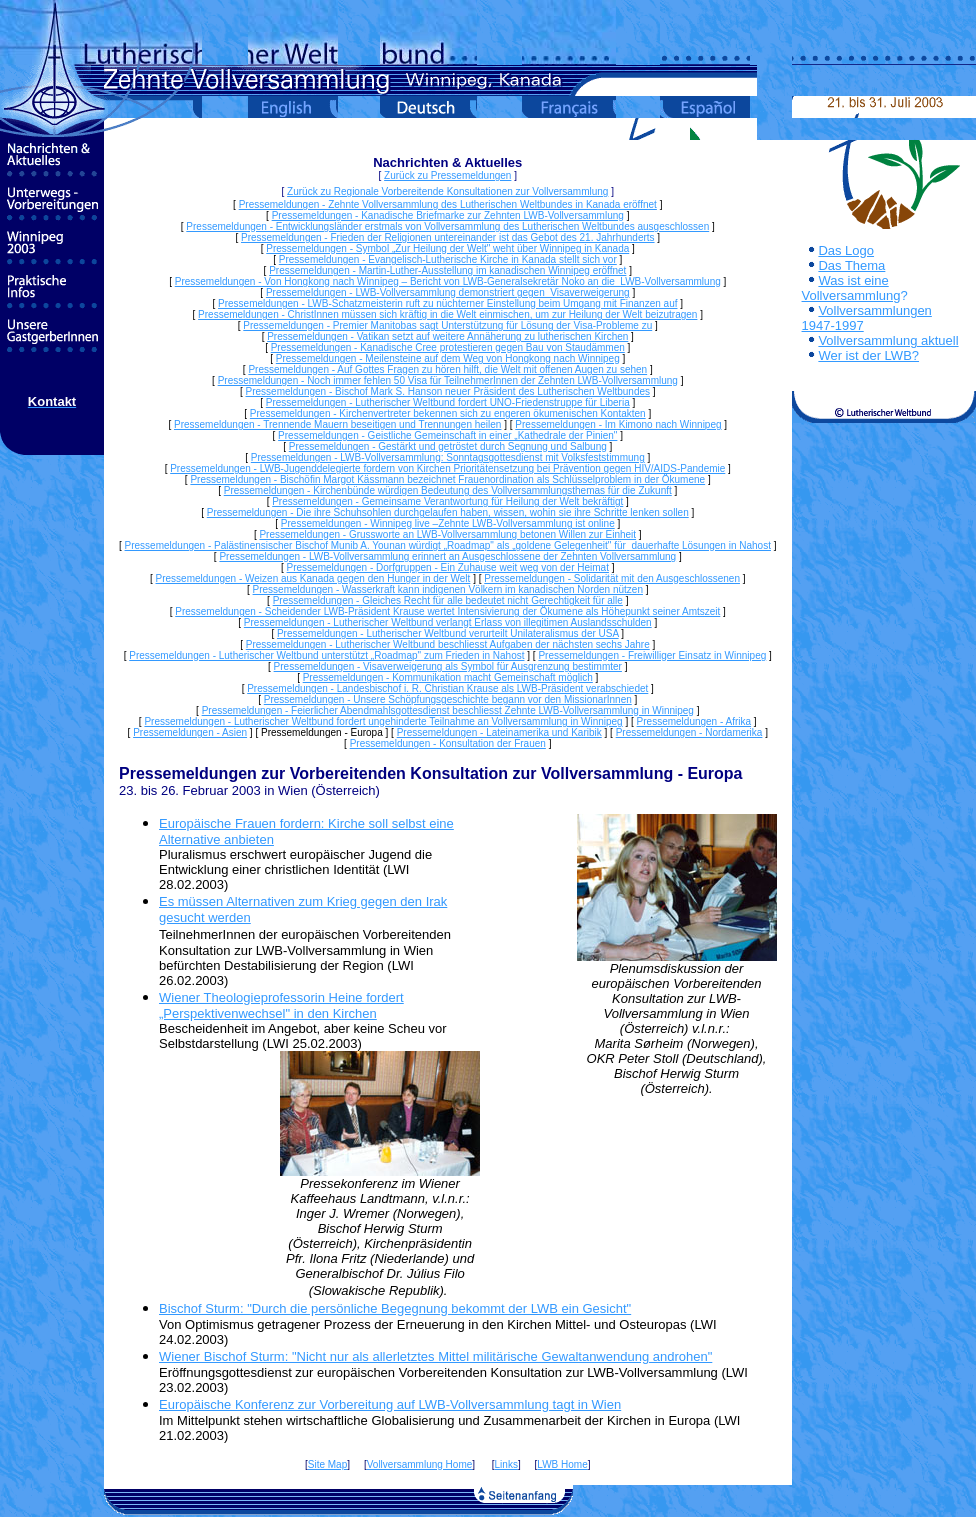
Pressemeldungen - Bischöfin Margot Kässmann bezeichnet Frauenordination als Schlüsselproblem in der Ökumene (447, 479)
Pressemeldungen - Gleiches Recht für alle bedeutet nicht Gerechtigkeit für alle (448, 600)
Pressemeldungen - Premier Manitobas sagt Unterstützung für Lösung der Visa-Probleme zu (447, 325)
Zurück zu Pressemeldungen (447, 175)
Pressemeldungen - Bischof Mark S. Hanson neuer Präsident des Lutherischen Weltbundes (448, 391)
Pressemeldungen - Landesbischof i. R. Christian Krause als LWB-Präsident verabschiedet (447, 688)
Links (506, 1464)
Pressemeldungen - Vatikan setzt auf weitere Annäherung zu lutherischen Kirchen (447, 336)
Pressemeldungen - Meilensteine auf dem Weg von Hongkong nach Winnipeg (448, 358)
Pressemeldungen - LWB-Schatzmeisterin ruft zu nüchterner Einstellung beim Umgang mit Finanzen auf (447, 303)
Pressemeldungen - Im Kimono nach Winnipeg (618, 424)
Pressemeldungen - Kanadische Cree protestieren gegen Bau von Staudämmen (448, 347)
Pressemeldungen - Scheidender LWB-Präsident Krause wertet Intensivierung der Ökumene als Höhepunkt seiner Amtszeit (447, 611)
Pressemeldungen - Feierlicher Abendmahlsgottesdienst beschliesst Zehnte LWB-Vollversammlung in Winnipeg (448, 710)
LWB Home (562, 1464)
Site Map (327, 1464)
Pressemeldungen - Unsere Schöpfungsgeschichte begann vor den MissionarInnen (448, 699)
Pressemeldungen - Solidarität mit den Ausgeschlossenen (612, 578)
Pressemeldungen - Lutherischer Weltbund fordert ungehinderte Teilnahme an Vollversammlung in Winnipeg (383, 721)
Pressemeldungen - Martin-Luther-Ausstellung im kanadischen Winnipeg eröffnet (447, 270)
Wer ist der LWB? (868, 355)
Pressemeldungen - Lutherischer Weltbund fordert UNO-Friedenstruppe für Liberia (448, 402)
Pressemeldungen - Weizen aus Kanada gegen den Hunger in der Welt (313, 578)
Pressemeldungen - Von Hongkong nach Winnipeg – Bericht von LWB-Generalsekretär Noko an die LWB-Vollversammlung (448, 281)
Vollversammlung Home (420, 1464)
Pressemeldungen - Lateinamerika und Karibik (499, 732)
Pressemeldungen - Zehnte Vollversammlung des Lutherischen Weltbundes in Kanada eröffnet (448, 204)
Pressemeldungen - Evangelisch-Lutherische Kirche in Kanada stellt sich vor (448, 259)
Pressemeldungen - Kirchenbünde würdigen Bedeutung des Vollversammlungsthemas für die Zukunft (448, 490)
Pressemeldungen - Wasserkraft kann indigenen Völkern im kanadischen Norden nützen (448, 589)
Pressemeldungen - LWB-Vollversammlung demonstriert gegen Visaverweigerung (448, 292)
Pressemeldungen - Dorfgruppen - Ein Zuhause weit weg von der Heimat (448, 567)
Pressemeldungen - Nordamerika (689, 732)
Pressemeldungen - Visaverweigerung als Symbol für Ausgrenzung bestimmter (448, 666)
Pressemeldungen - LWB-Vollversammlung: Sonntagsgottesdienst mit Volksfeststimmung (448, 457)
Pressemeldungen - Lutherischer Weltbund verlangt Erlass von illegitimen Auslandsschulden (448, 622)
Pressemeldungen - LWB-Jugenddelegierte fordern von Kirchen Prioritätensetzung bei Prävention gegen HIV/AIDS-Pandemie (447, 468)
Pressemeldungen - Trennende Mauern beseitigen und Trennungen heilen (337, 424)
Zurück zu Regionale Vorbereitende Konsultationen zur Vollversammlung (447, 191)
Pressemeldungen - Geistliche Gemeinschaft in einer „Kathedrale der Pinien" (447, 435)
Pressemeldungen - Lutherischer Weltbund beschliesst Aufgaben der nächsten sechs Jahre (448, 644)
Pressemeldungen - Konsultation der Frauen (448, 743)
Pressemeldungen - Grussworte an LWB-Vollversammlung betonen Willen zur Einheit (447, 534)
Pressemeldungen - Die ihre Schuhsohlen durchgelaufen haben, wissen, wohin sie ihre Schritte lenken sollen (448, 512)
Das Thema (851, 265)
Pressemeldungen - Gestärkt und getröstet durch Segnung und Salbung (448, 446)
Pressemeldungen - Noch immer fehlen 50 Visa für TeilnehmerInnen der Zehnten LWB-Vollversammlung (448, 380)
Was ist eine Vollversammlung (851, 288)
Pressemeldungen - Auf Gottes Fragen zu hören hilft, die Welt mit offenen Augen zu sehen (447, 369)
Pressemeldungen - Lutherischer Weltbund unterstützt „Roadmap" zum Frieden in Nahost (326, 655)
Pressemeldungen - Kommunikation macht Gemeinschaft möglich (448, 677)
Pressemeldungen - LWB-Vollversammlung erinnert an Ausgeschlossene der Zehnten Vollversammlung (447, 556)
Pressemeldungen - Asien (190, 732)
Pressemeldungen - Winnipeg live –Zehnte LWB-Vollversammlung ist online (448, 523)
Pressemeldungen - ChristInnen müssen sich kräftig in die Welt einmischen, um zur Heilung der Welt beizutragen (447, 314)
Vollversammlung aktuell (888, 340)
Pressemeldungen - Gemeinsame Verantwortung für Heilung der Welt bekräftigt (447, 501)
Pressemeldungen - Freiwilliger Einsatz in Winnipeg (652, 655)
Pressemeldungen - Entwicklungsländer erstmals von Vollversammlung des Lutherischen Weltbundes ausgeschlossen (447, 226)
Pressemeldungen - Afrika (694, 721)
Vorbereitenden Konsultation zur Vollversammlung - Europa (516, 773)
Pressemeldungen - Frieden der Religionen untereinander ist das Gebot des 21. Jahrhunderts (448, 237)
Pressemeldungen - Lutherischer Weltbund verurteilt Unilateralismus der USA (448, 633)
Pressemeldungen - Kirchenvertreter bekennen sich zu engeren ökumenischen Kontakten (448, 413)
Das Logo (846, 250)
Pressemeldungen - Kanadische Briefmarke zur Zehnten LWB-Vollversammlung (448, 215)
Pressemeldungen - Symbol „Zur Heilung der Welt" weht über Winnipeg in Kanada (447, 248)
